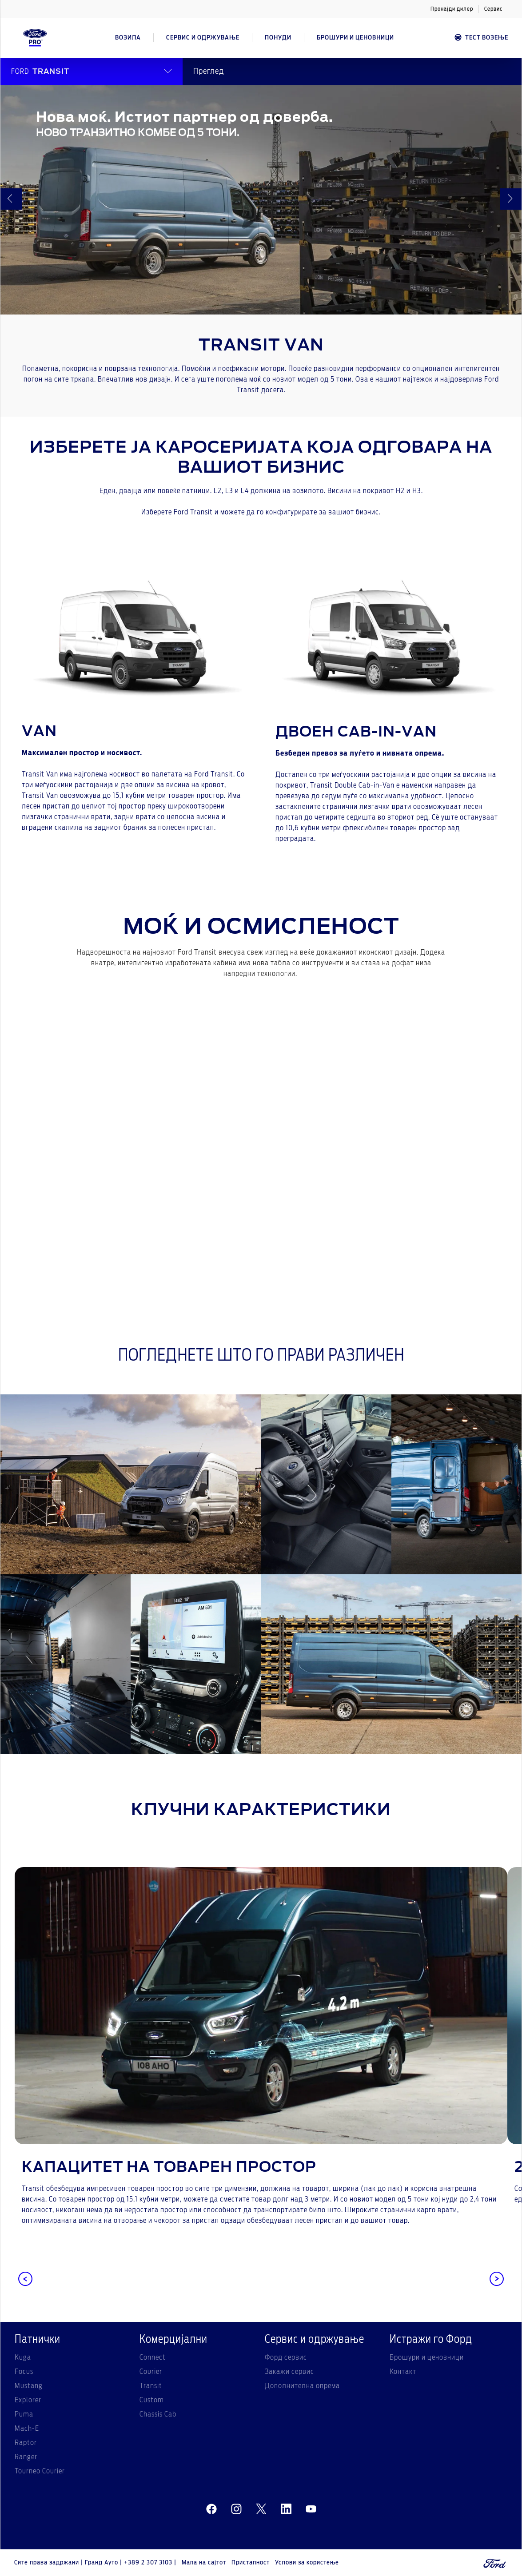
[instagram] (236, 2509)
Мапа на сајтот (204, 2563)
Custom (151, 2400)
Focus (24, 2371)
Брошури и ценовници (427, 2357)
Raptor (26, 2442)
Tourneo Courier (40, 2471)
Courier (150, 2371)
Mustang (29, 2385)
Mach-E (27, 2428)
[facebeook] (211, 2509)
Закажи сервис (289, 2371)
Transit (150, 2385)
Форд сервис (286, 2357)
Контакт (403, 2371)
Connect (152, 2357)
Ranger (26, 2457)
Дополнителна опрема (302, 2385)
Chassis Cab (157, 2414)
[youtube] (311, 2509)
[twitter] (261, 2509)
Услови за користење (307, 2563)
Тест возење (481, 37)
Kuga (23, 2357)
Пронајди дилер (451, 9)
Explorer (28, 2400)
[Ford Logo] (35, 37)
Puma (24, 2414)
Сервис (493, 9)
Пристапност (250, 2563)
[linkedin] (286, 2509)
